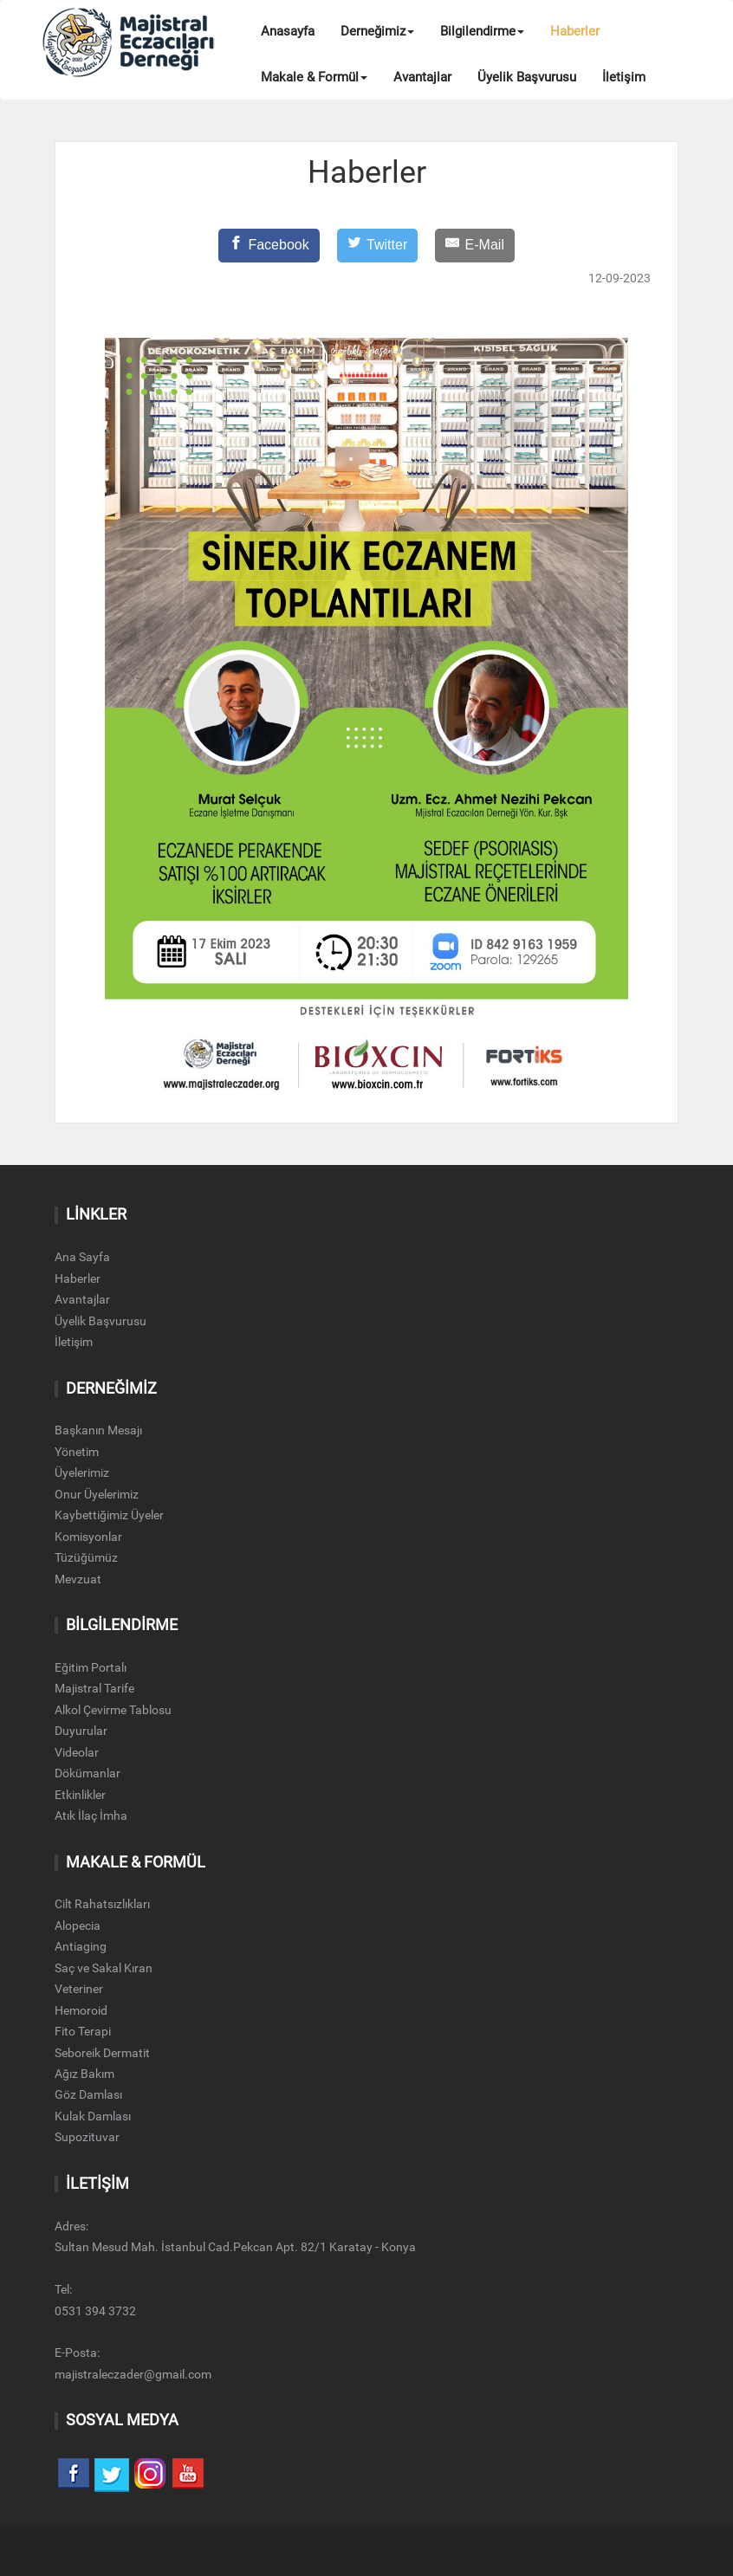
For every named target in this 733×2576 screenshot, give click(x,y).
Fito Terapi (83, 2031)
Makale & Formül (314, 77)
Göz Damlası (88, 2094)
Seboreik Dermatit (102, 2053)
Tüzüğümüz (86, 1557)
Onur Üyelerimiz (97, 1494)
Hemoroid (81, 2010)
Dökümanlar (87, 1773)
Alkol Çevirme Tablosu (113, 1710)
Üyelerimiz (82, 1472)
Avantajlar (422, 77)
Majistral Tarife (94, 1688)
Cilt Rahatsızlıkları (102, 1904)
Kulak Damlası (93, 2116)
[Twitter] (377, 245)
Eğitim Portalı (90, 1667)
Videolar (77, 1752)
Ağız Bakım (84, 2074)
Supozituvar (87, 2137)
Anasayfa (288, 31)
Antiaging (81, 1946)
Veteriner (79, 1989)
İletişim (623, 77)
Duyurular (81, 1731)
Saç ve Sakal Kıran (103, 1968)
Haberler (575, 31)
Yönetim (77, 1452)
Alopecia (78, 1925)
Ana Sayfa (82, 1257)
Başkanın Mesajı (98, 1430)
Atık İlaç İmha (91, 1815)
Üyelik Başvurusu (526, 77)
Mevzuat (78, 1579)
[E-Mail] (475, 245)
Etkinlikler (80, 1795)
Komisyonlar (88, 1537)
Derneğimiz (377, 31)
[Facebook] (269, 245)
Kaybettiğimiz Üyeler (109, 1515)
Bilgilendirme (482, 31)
